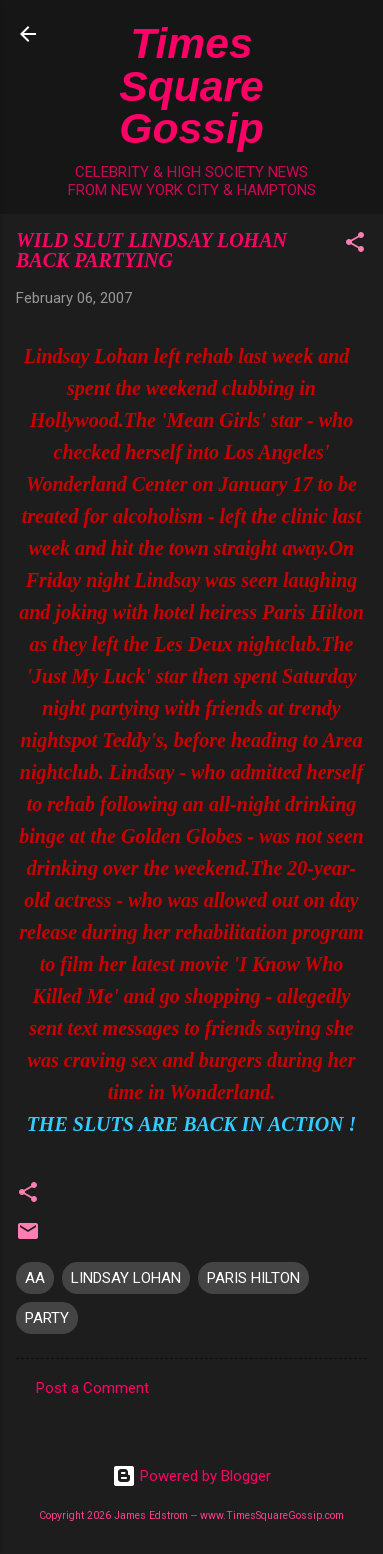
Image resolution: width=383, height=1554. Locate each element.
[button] (355, 245)
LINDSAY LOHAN (126, 1278)
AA (35, 1278)
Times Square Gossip (191, 85)
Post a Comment (92, 1388)
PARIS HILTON (253, 1278)
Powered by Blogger (191, 1476)
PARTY (47, 1318)
